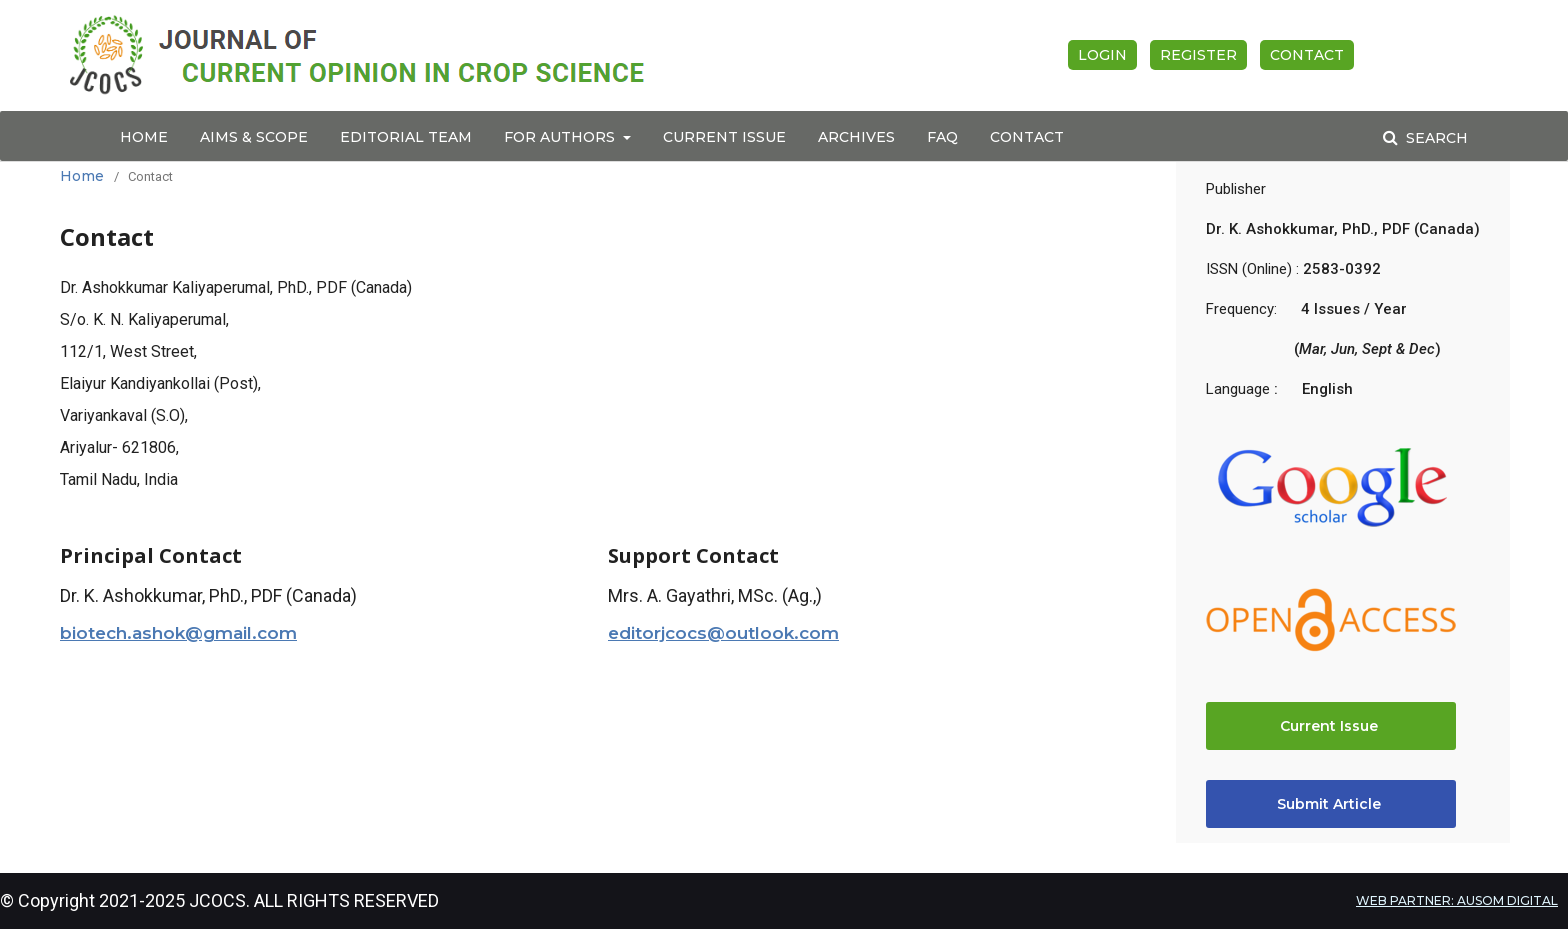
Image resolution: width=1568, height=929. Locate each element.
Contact (1027, 137)
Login (1102, 55)
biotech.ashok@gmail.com (178, 633)
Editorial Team (406, 137)
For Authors (561, 137)
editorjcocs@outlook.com (723, 633)
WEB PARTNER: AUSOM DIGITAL (1457, 900)
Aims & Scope (254, 137)
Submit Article (1331, 804)
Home (144, 137)
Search (1435, 138)
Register (1198, 55)
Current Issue (724, 137)
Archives (856, 137)
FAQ (942, 137)
